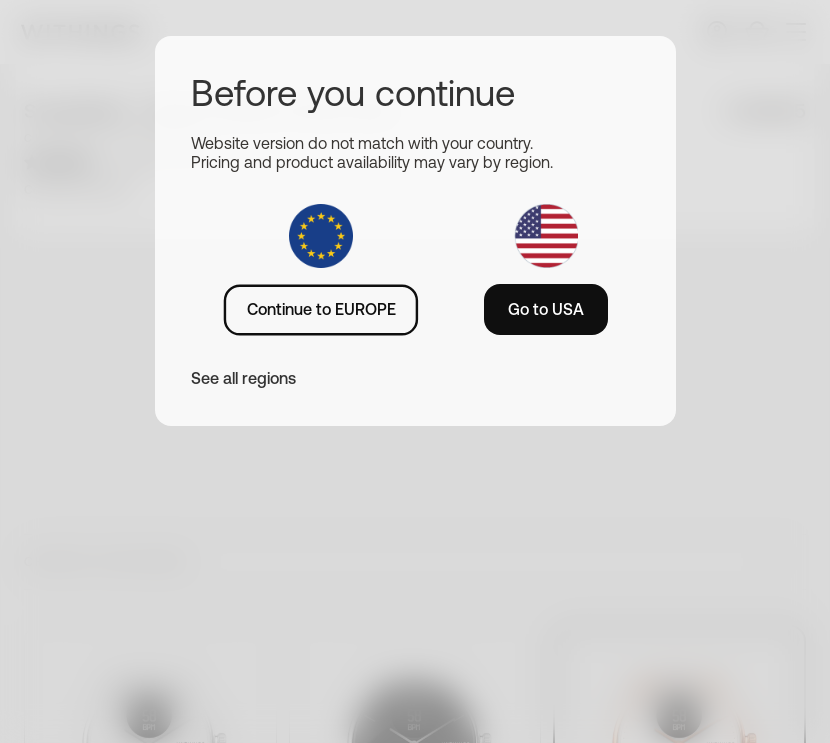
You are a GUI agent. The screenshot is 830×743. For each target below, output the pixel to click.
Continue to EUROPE (321, 309)
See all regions (243, 378)
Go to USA (546, 309)
